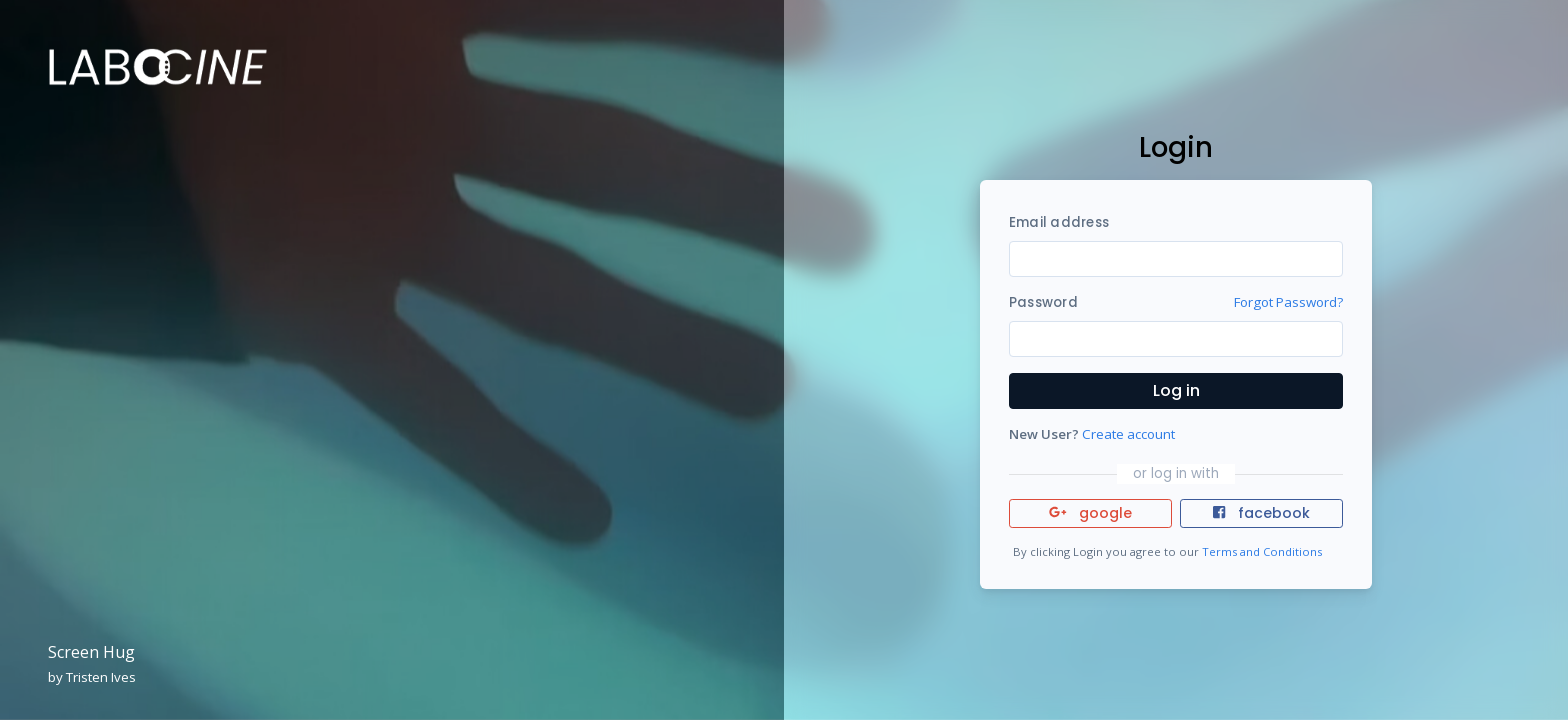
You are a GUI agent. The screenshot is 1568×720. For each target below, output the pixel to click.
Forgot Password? (1288, 302)
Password (1043, 302)
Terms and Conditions (1262, 551)
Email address (1059, 222)
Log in (1176, 390)
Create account (1128, 434)
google (1090, 513)
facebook (1261, 513)
